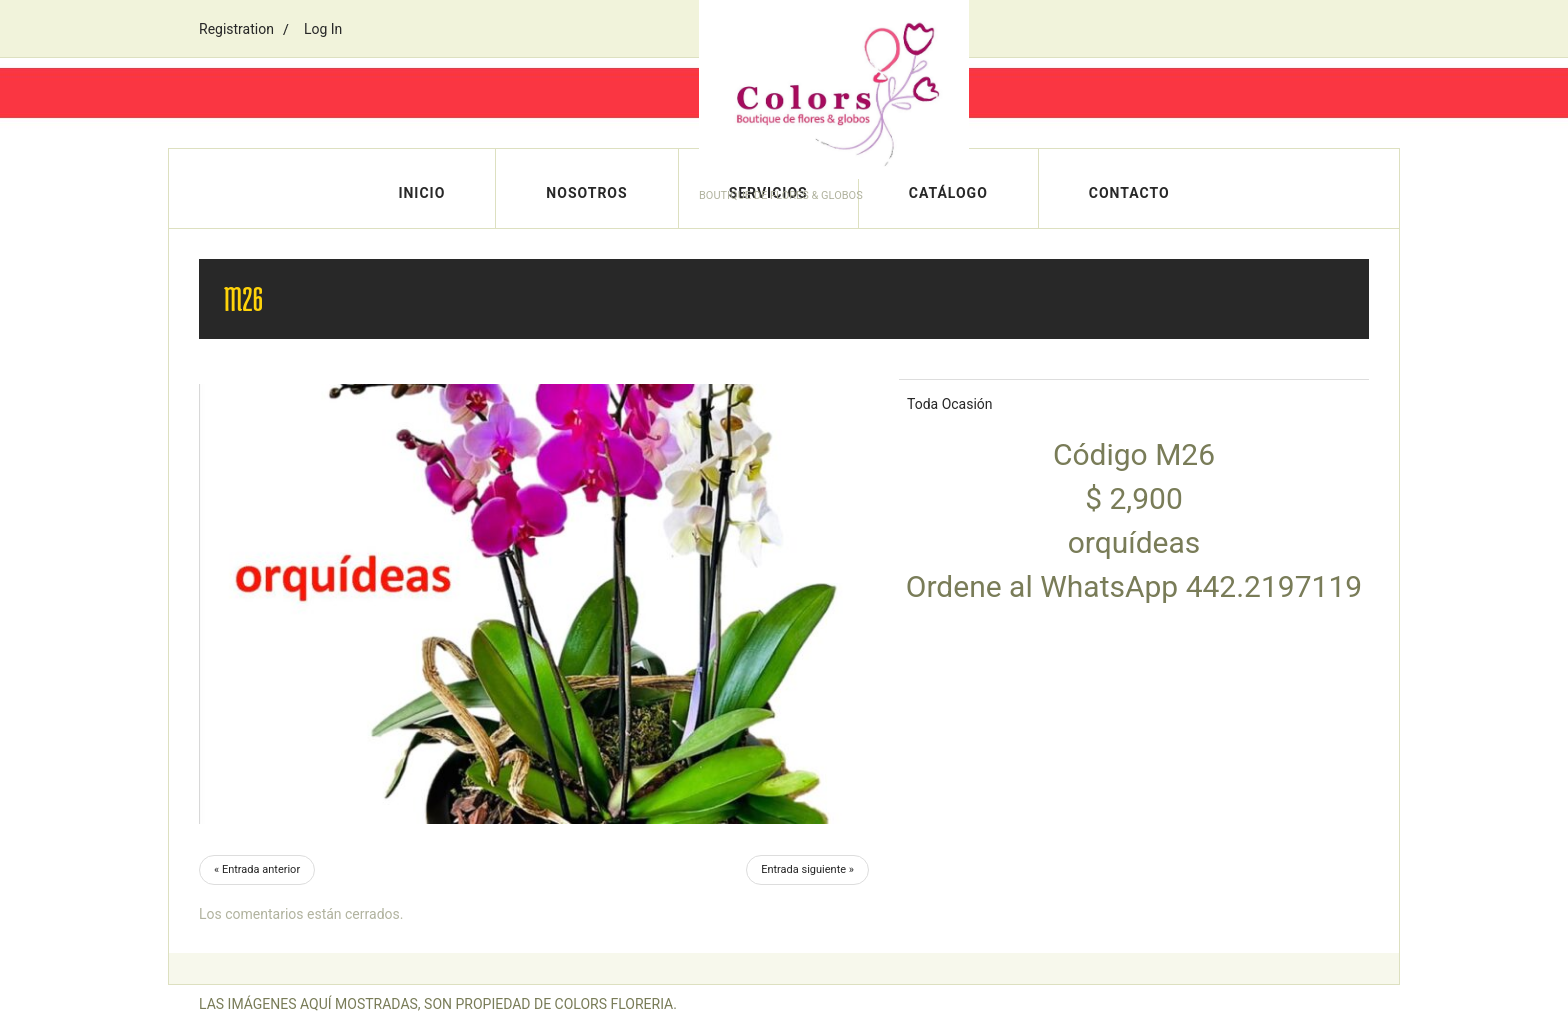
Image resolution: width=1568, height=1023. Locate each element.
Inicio (421, 193)
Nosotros (586, 193)
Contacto (1129, 193)
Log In (323, 29)
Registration (236, 29)
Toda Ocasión (950, 404)
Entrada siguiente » (807, 869)
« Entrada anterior (257, 869)
